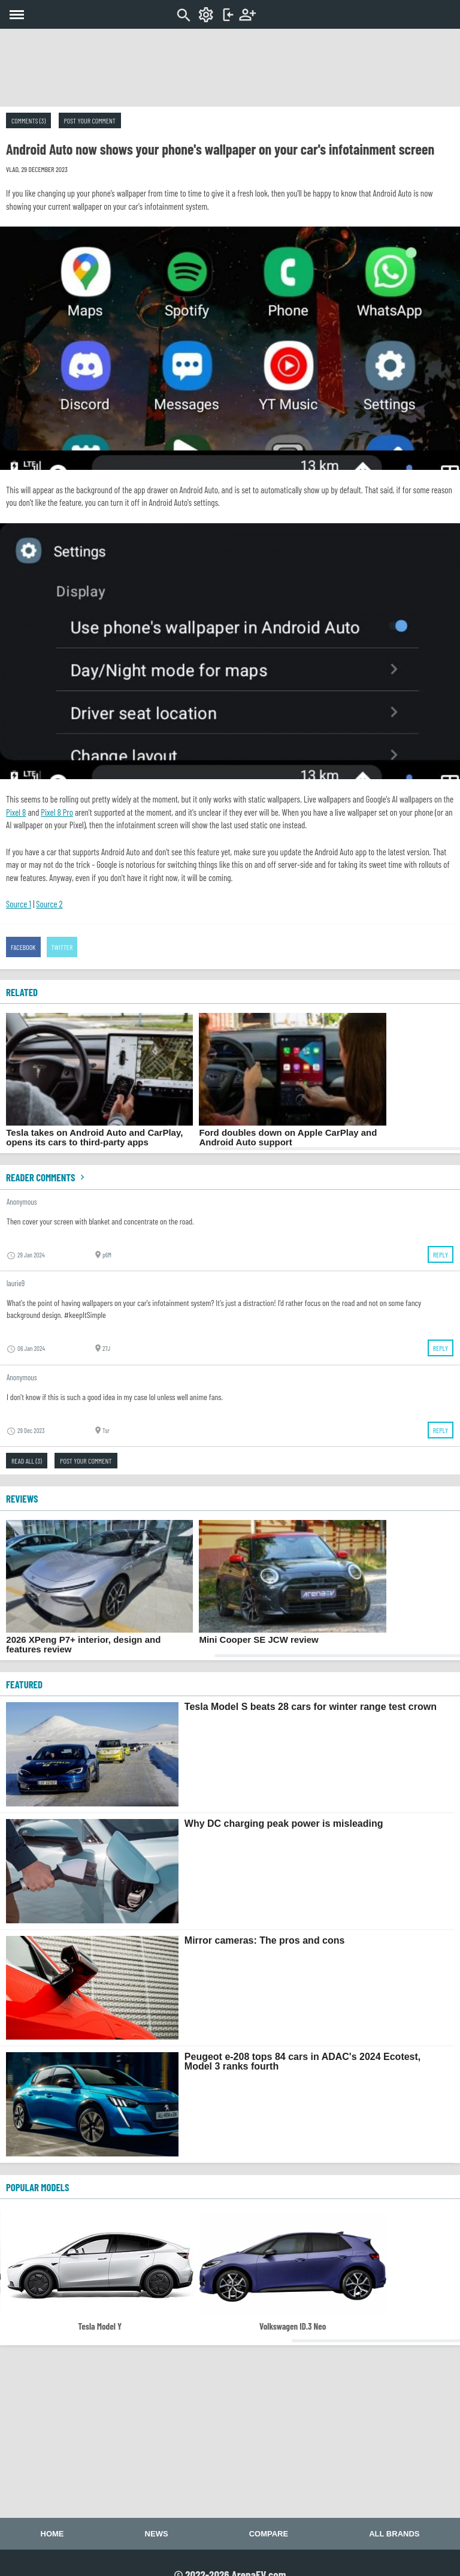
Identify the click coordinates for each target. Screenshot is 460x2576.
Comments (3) (28, 120)
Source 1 (18, 903)
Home (52, 2533)
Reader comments (46, 1177)
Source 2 (49, 903)
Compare (268, 2533)
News (156, 2533)
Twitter (62, 947)
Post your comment (90, 120)
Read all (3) (26, 1460)
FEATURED (24, 1684)
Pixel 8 (16, 812)
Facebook (23, 947)
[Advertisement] (230, 68)
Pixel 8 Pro (57, 812)
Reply (440, 1254)
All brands (394, 2533)
